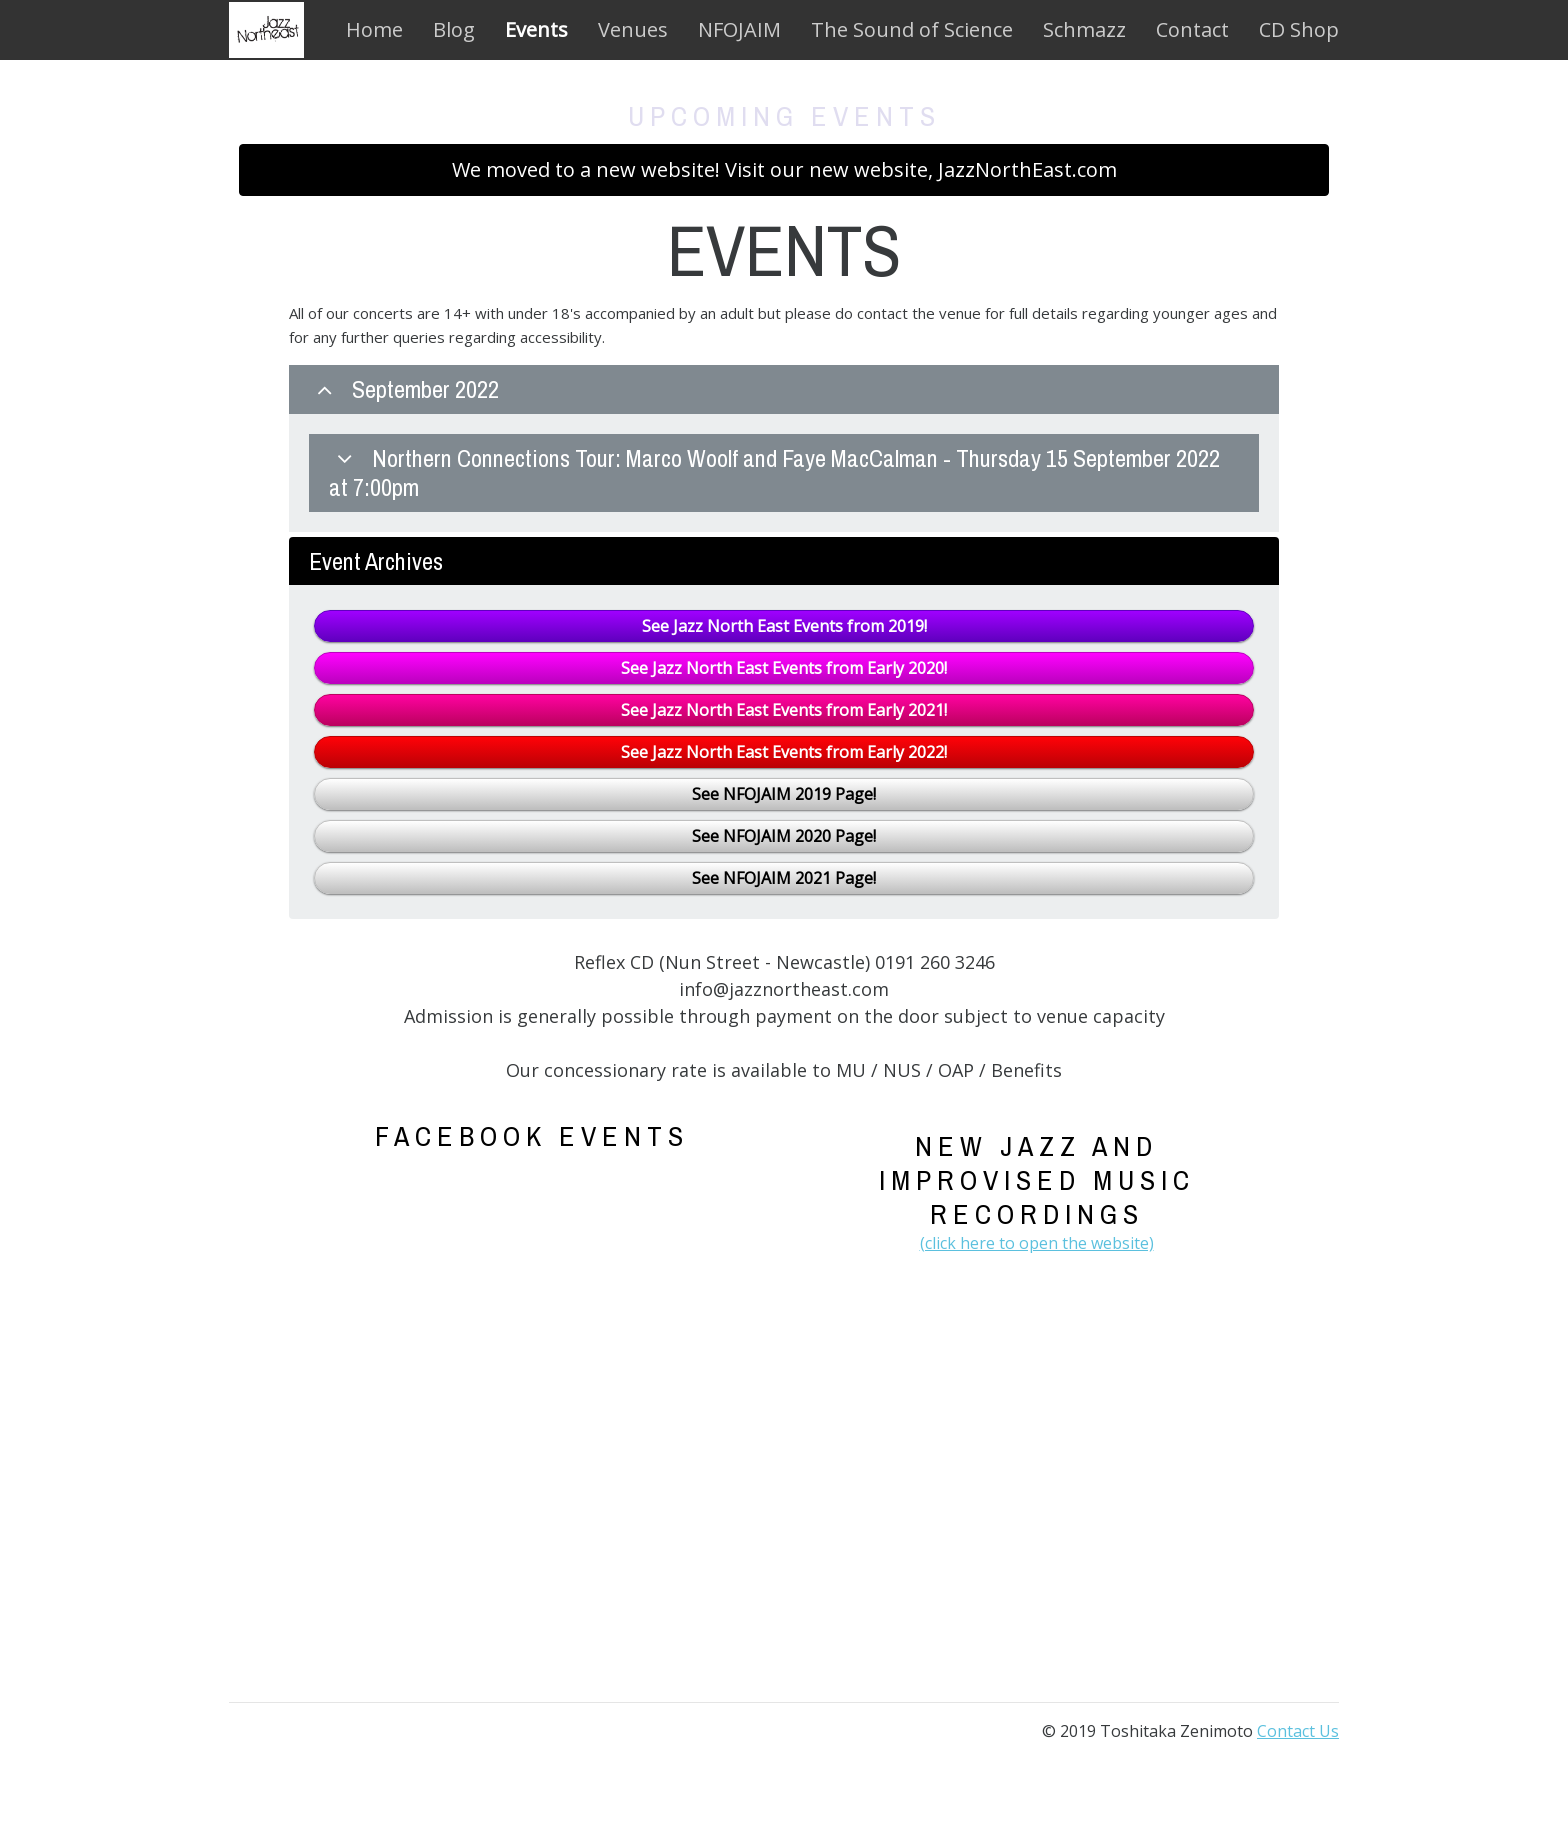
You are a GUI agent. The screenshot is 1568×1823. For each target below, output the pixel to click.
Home (374, 29)
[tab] (784, 448)
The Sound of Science (912, 29)
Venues (633, 29)
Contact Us (1298, 1731)
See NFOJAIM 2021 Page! (784, 878)
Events (536, 29)
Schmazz (1084, 29)
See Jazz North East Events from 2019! (784, 626)
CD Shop (1299, 29)
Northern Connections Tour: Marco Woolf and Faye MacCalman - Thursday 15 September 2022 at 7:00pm (774, 472)
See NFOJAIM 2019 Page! (784, 794)
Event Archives (376, 561)
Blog (454, 29)
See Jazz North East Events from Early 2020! (784, 668)
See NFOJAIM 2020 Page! (784, 836)
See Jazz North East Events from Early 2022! (784, 752)
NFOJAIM (739, 29)
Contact (1192, 29)
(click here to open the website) (1037, 1243)
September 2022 (404, 389)
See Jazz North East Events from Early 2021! (784, 710)
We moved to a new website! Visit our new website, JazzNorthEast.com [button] (784, 169)
